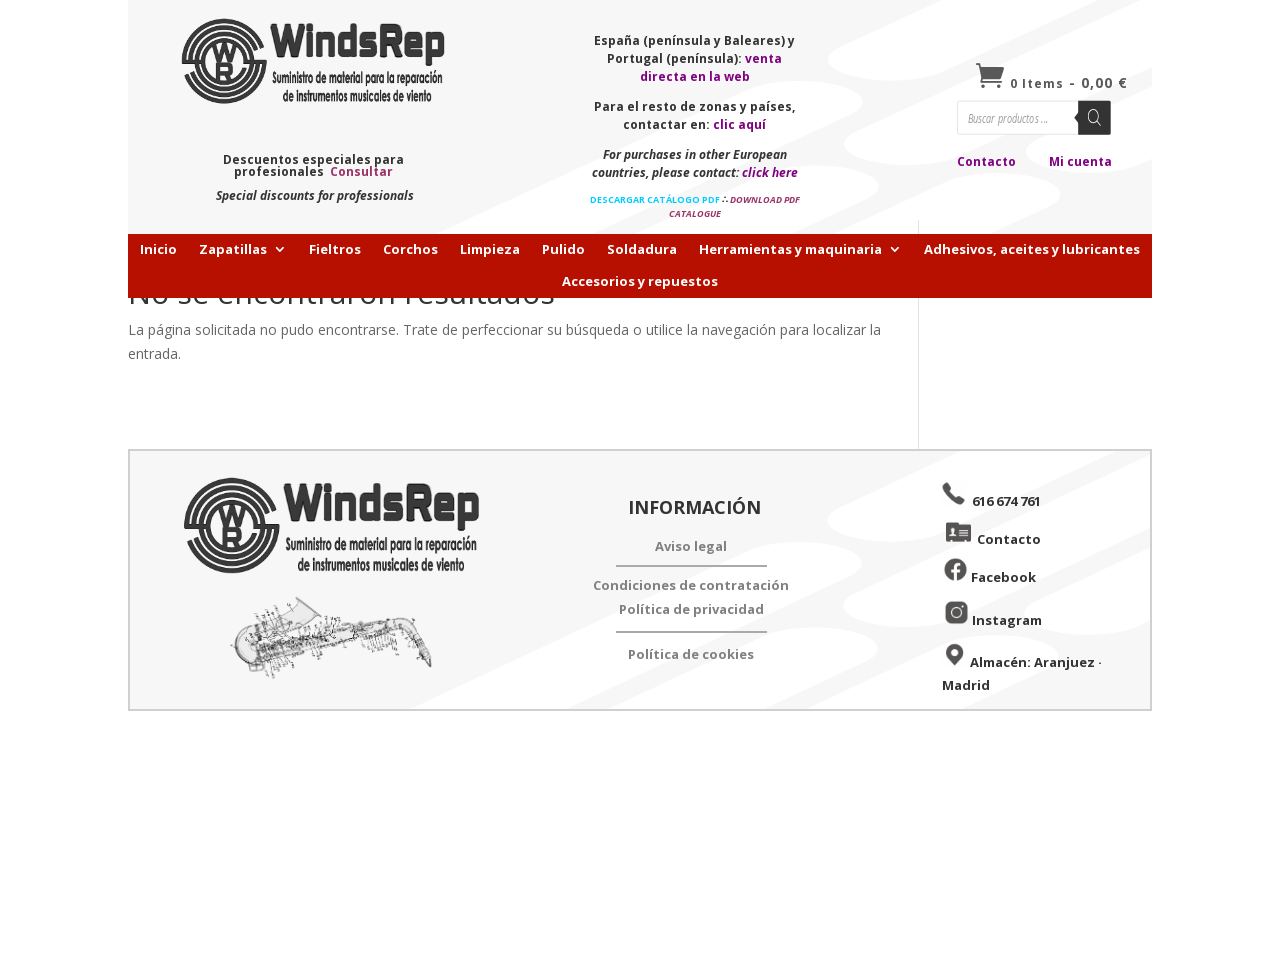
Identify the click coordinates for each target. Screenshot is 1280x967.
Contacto (986, 161)
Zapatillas (233, 250)
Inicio (158, 250)
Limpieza (490, 250)
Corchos (410, 250)
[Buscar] (1094, 118)
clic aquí (739, 124)
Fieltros (335, 250)
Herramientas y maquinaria (790, 250)
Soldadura (642, 250)
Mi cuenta (1080, 161)
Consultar (361, 171)
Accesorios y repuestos (640, 282)
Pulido (563, 250)
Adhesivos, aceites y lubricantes (1032, 250)
